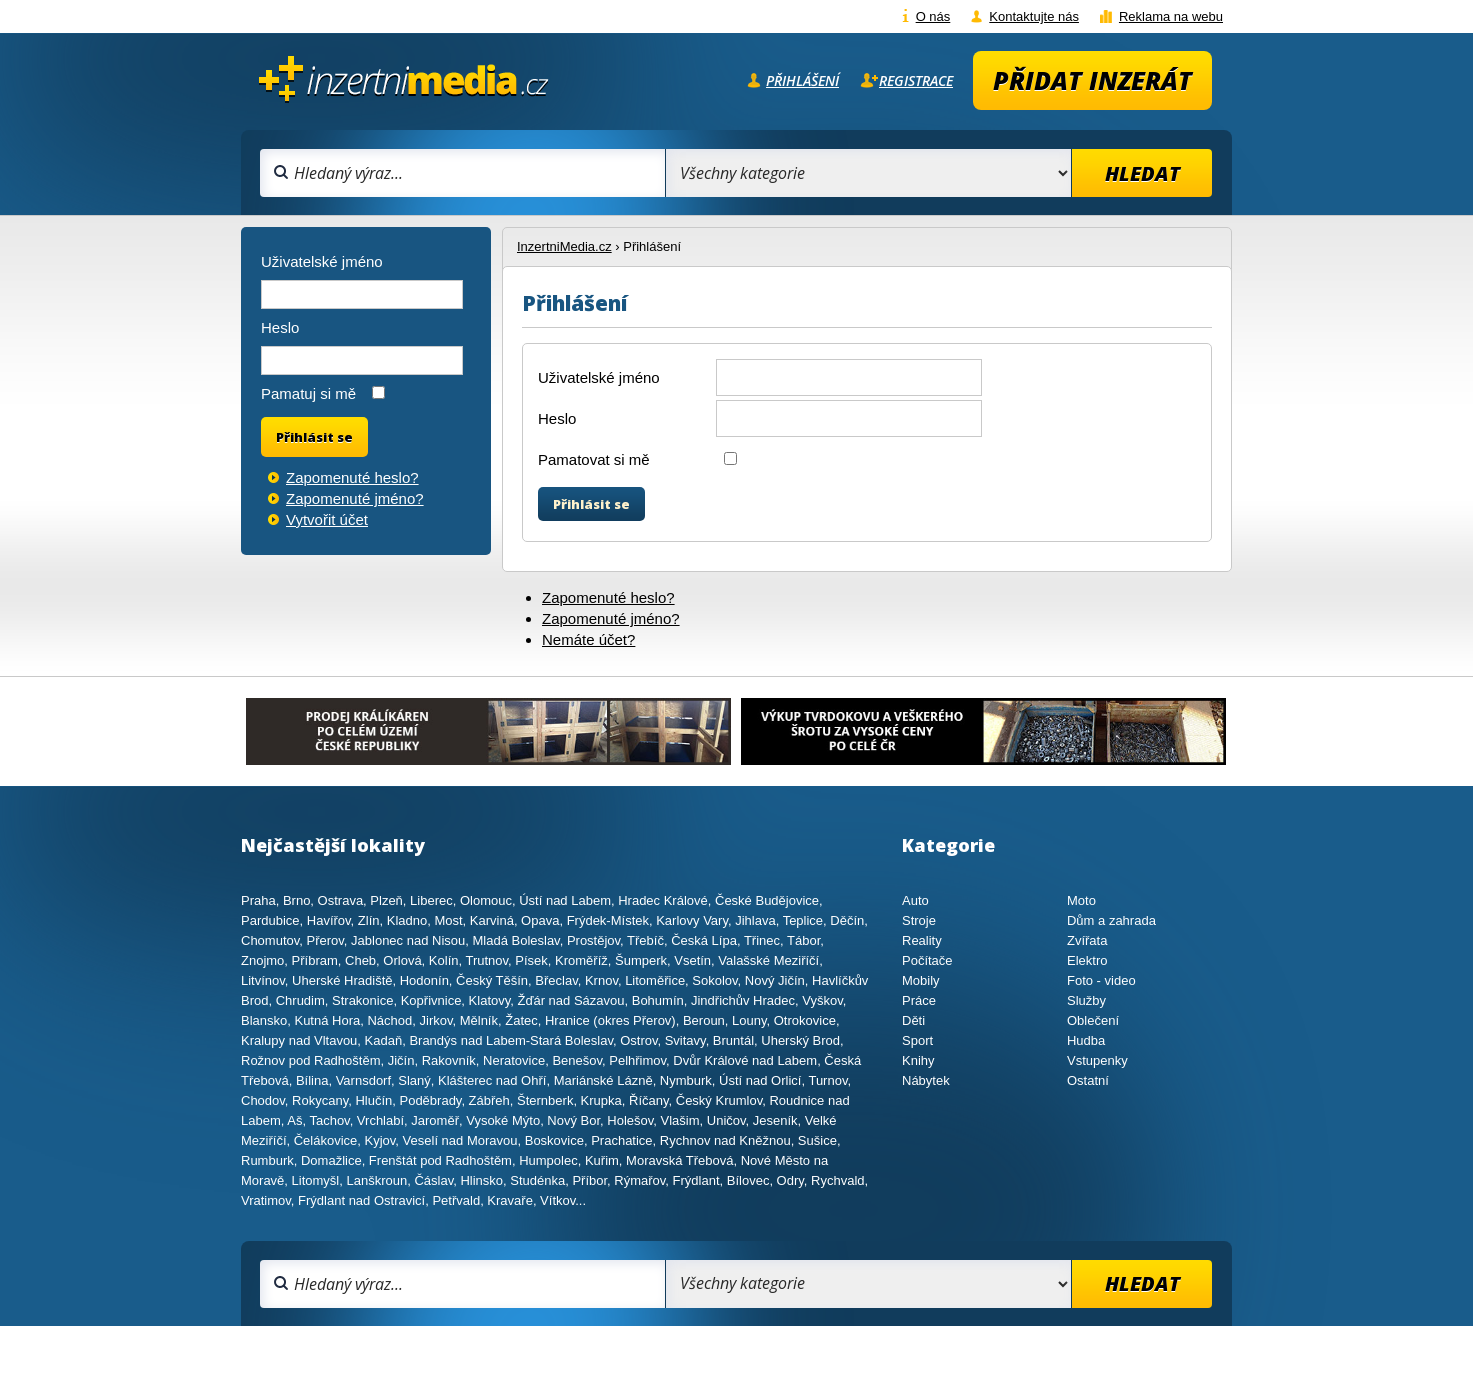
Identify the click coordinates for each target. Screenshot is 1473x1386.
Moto (1081, 900)
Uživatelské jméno (599, 377)
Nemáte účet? (588, 639)
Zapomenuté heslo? (608, 597)
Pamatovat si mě (594, 459)
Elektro (1087, 960)
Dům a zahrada (1111, 920)
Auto (915, 900)
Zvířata (1087, 940)
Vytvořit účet (327, 519)
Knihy (918, 1060)
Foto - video (1101, 980)
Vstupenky (1097, 1060)
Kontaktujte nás (1034, 16)
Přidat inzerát (1092, 80)
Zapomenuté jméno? (611, 618)
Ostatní (1088, 1080)
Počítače (927, 960)
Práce (919, 1000)
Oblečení (1093, 1020)
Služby (1086, 1000)
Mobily (921, 980)
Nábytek (926, 1080)
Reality (922, 940)
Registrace (916, 80)
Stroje (919, 920)
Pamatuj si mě (308, 393)
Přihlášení (802, 80)
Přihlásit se (591, 504)
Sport (917, 1040)
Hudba (1086, 1040)
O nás (933, 16)
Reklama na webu (1171, 16)
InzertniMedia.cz (564, 246)
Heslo (557, 418)
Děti (913, 1020)
